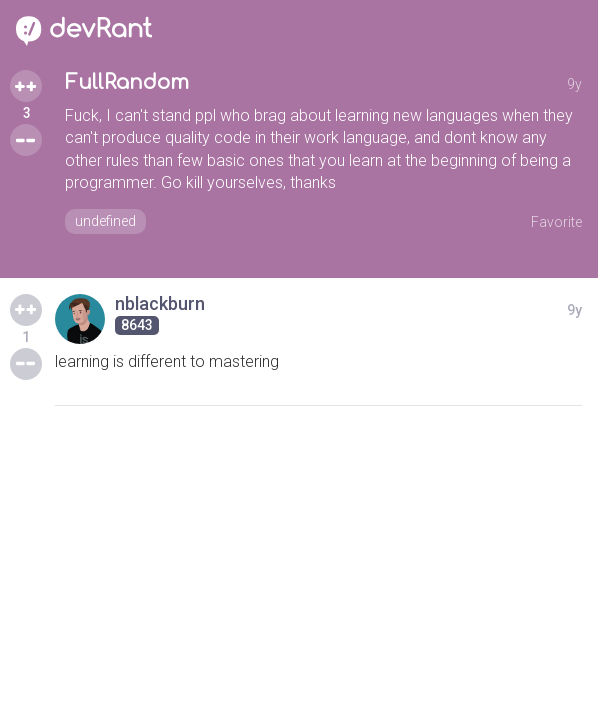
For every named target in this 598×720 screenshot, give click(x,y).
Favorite (556, 222)
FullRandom (127, 82)
